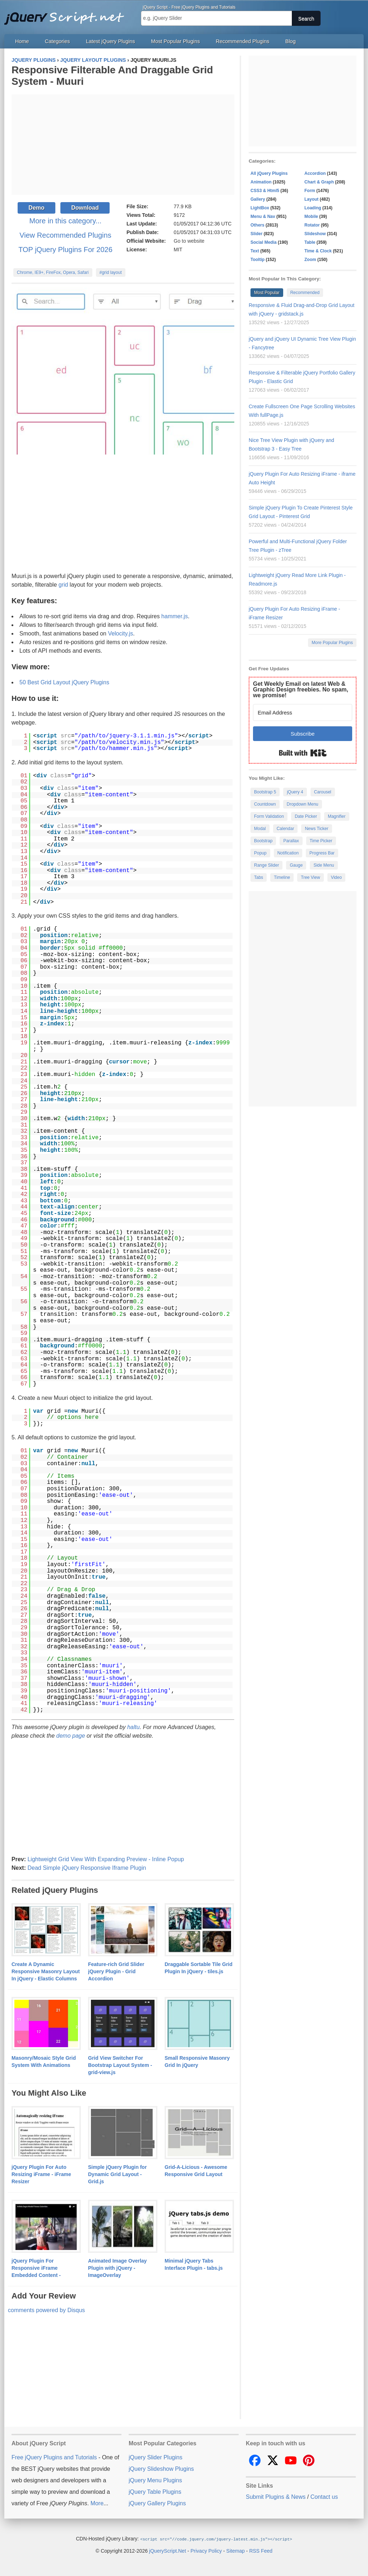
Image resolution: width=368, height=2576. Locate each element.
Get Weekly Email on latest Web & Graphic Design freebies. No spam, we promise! (300, 689)
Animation (261, 182)
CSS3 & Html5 (264, 190)
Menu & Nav (262, 216)
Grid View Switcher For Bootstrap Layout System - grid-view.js (120, 2065)
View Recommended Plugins (65, 235)
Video (336, 877)
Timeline (282, 877)
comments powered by (46, 2310)
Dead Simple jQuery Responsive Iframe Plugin (86, 1868)
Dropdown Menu (302, 804)
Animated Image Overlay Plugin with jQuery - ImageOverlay (117, 2268)
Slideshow (315, 233)
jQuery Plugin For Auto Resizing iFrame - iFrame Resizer (41, 2174)
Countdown (265, 804)
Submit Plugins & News (275, 2497)
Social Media (263, 242)
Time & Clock (318, 250)
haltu (133, 1727)
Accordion (315, 173)
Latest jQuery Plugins (110, 41)
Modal (260, 828)
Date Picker (306, 816)
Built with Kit (303, 752)
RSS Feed (260, 2550)
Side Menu (323, 865)
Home (22, 41)
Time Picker (321, 840)
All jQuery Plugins (269, 173)
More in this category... (65, 221)
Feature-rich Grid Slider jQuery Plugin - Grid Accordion (116, 1971)
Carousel (322, 792)
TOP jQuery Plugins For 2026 (65, 249)
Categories (57, 41)
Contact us (324, 2497)
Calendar (285, 828)
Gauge (296, 865)
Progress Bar (322, 853)
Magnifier (336, 816)
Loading (312, 207)
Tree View (310, 877)
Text (254, 250)
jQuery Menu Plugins (155, 2480)
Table (309, 242)
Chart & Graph (319, 182)
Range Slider (266, 865)
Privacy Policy (206, 2550)
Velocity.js (120, 633)
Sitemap (235, 2550)
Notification (288, 853)
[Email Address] (302, 712)
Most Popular (267, 292)
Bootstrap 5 (265, 792)
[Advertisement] (123, 144)
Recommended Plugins (243, 41)
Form (309, 190)
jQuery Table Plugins (155, 2492)
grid (63, 585)
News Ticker (316, 828)
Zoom (310, 259)
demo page (70, 1736)
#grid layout (111, 272)
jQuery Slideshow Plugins (161, 2469)
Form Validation (269, 816)
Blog (290, 41)
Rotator (312, 225)
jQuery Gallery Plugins (157, 2503)
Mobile (311, 216)
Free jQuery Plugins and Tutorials (67, 14)
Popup (260, 853)
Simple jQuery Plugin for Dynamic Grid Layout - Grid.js (117, 2174)
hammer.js (174, 616)
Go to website (189, 241)
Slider (256, 233)
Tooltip (257, 259)
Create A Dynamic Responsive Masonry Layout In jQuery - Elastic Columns (46, 1971)
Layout (311, 199)
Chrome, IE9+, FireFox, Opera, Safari (53, 272)
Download (84, 208)
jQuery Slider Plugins (155, 2457)
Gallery (257, 199)
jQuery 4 (295, 792)
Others (257, 225)
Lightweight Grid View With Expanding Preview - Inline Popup (105, 1859)
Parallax (291, 840)
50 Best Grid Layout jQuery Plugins (64, 682)
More (97, 2503)
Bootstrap (263, 840)
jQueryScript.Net (167, 2550)
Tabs (258, 877)
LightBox (259, 207)
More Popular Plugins (332, 642)
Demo (36, 208)
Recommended (304, 292)
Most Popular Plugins (175, 41)
